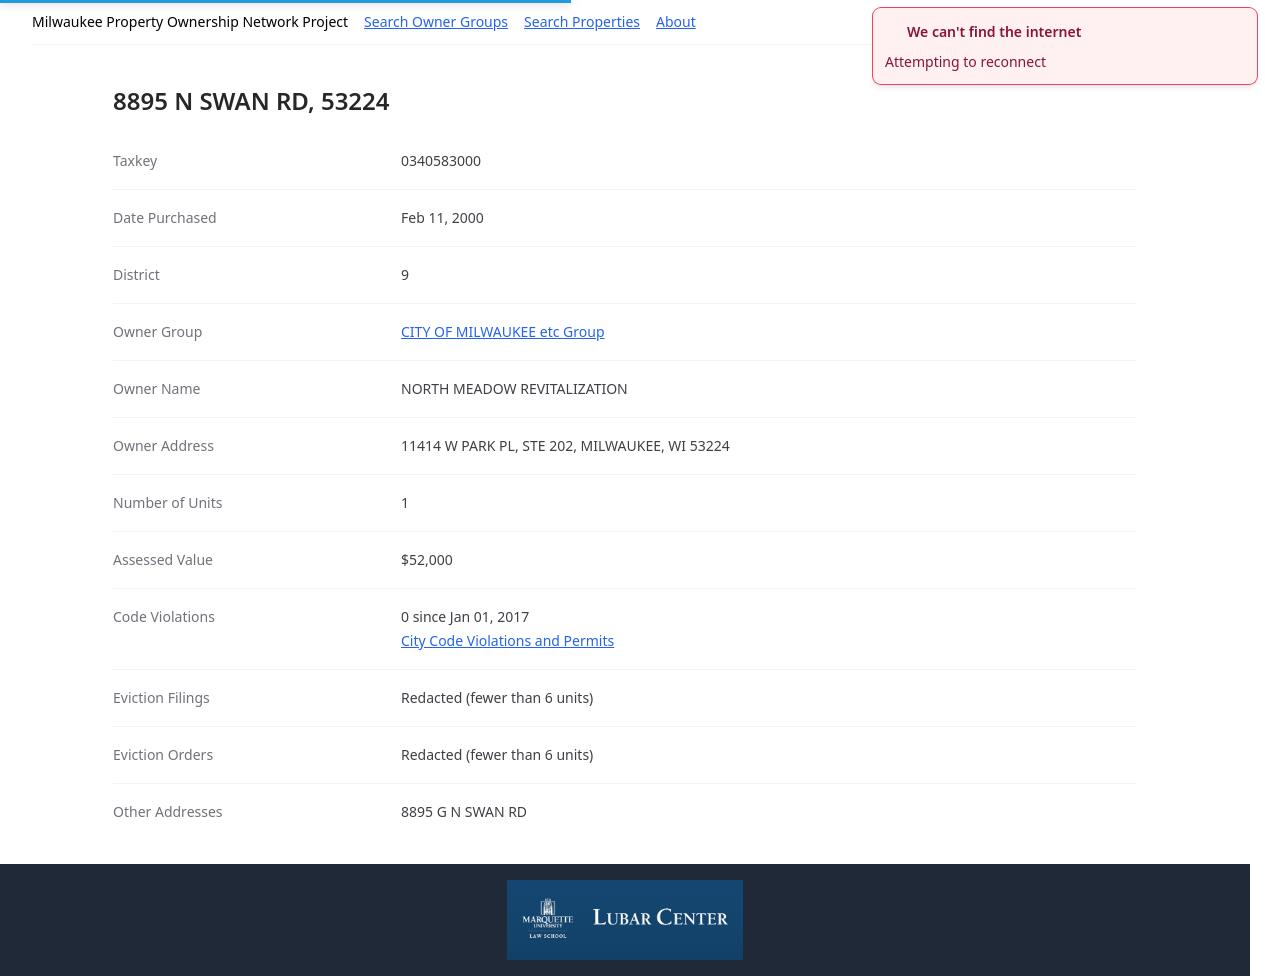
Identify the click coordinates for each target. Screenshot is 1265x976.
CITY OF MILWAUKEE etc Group (503, 331)
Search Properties (582, 21)
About (676, 21)
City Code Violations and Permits (507, 640)
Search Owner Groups (436, 21)
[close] (1245, 20)
